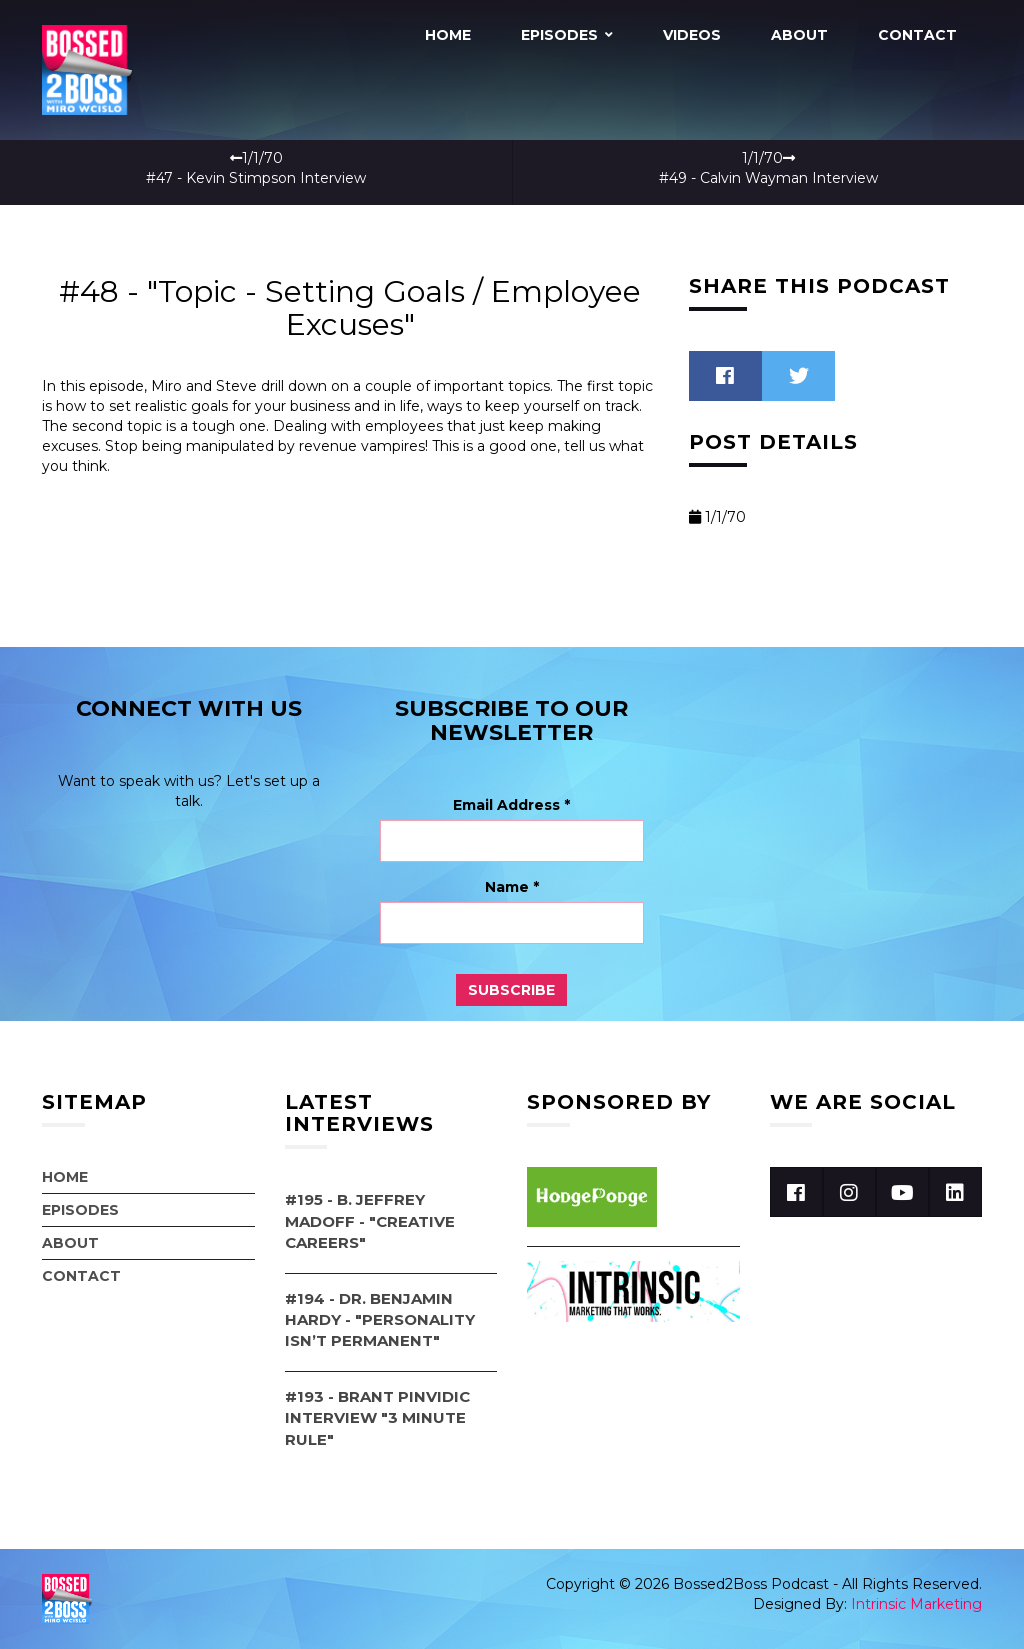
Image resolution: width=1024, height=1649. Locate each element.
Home (448, 35)
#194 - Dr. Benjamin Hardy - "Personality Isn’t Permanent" (380, 1320)
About (799, 35)
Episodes (559, 35)
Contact (917, 35)
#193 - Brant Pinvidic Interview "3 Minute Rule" (377, 1418)
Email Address (511, 805)
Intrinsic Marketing (916, 1604)
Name (512, 887)
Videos (692, 35)
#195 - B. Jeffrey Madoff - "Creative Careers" (370, 1221)
